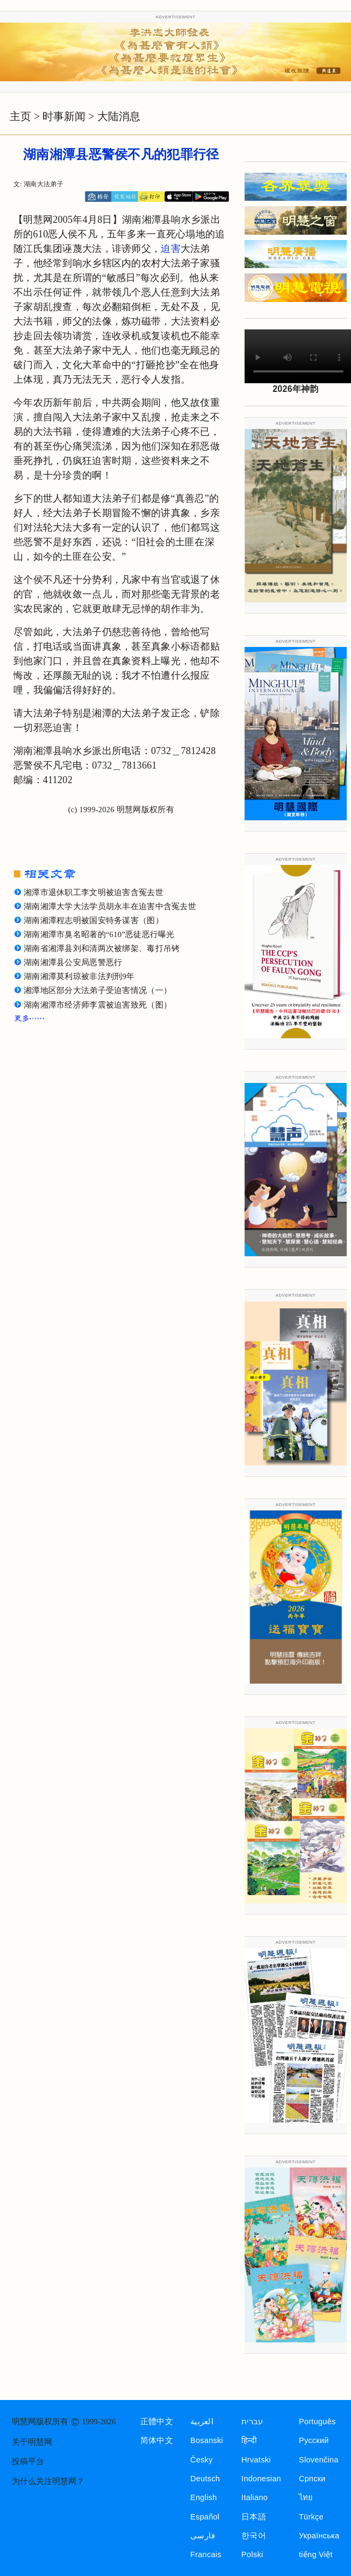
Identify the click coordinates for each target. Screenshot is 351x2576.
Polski (252, 2554)
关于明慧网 (32, 2442)
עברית (252, 2421)
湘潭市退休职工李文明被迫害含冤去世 (93, 892)
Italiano (254, 2497)
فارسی (202, 2535)
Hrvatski (256, 2459)
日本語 (253, 2516)
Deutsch (205, 2478)
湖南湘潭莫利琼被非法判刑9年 (79, 976)
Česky (201, 2459)
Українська (319, 2535)
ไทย (306, 2497)
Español (204, 2516)
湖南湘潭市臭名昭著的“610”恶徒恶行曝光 (99, 934)
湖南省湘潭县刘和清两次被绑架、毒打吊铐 (102, 948)
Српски (312, 2478)
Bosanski (206, 2440)
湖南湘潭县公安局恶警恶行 (73, 962)
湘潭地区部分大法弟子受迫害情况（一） (97, 990)
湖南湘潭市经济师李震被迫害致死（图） (97, 1005)
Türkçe (311, 2516)
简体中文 (156, 2440)
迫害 (171, 248)
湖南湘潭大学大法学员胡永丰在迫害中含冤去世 (110, 906)
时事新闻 (63, 116)
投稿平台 (28, 2461)
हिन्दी (249, 2440)
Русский (314, 2440)
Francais (205, 2554)
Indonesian (261, 2478)
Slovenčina (319, 2459)
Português (317, 2421)
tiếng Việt (316, 2554)
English (203, 2497)
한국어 (253, 2535)
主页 (20, 116)
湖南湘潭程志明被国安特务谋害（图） (93, 920)
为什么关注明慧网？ (48, 2481)
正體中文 (156, 2421)
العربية (201, 2421)
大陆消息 (118, 116)
